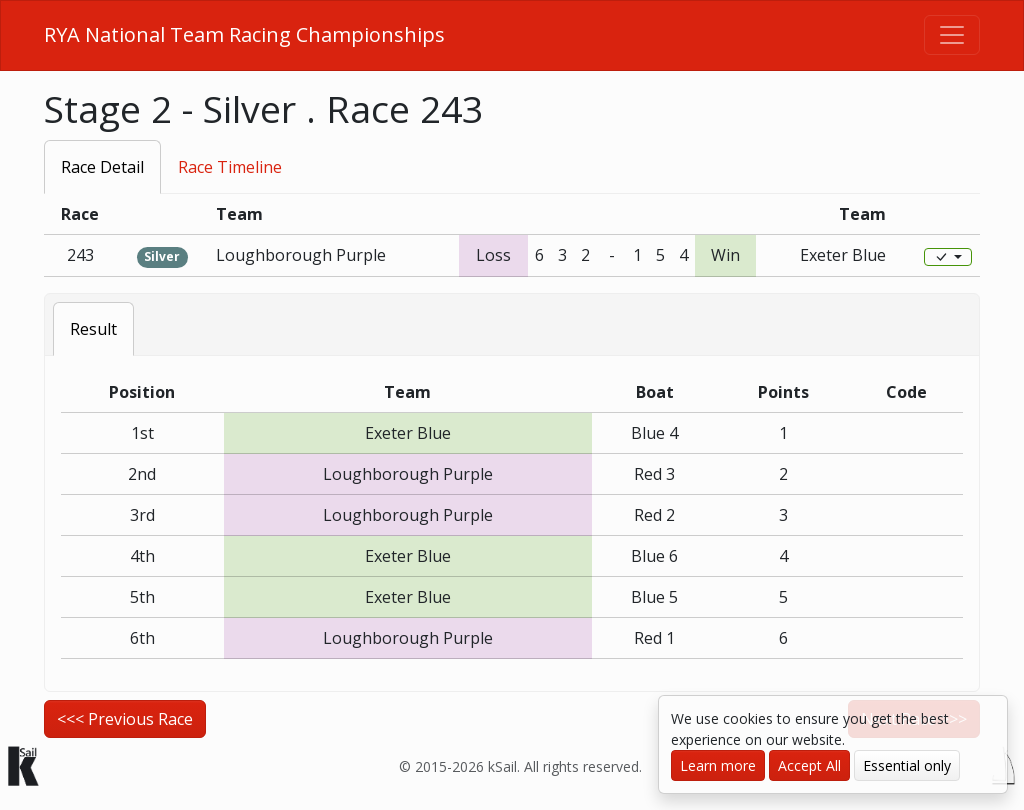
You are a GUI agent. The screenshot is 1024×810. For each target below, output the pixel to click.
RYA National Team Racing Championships (244, 34)
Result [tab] (93, 329)
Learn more (718, 765)
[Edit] (948, 257)
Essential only (907, 765)
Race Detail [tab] (102, 167)
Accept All (809, 765)
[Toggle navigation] (952, 35)
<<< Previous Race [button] (125, 719)
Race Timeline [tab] (230, 167)
